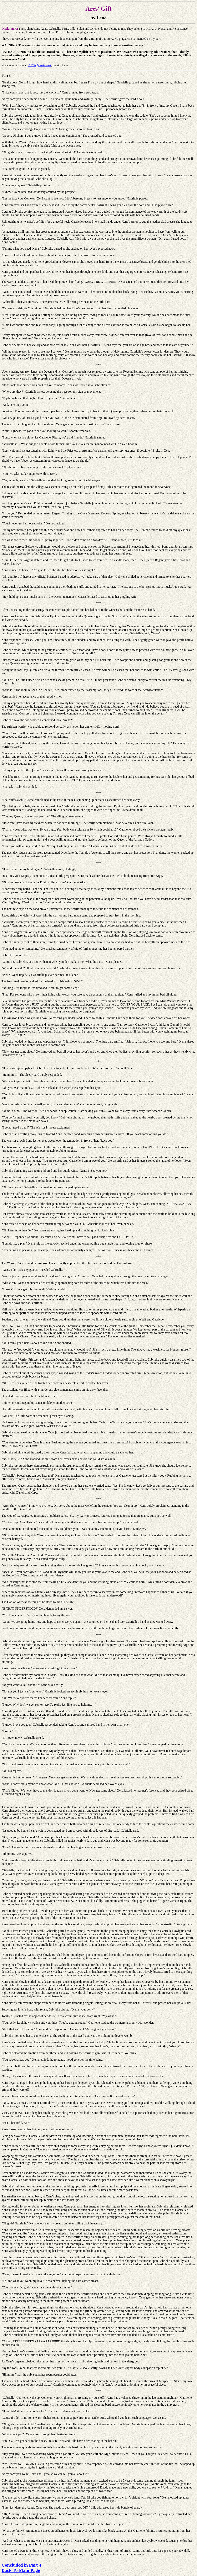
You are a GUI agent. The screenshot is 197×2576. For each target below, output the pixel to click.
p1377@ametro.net (39, 65)
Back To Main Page (21, 2570)
